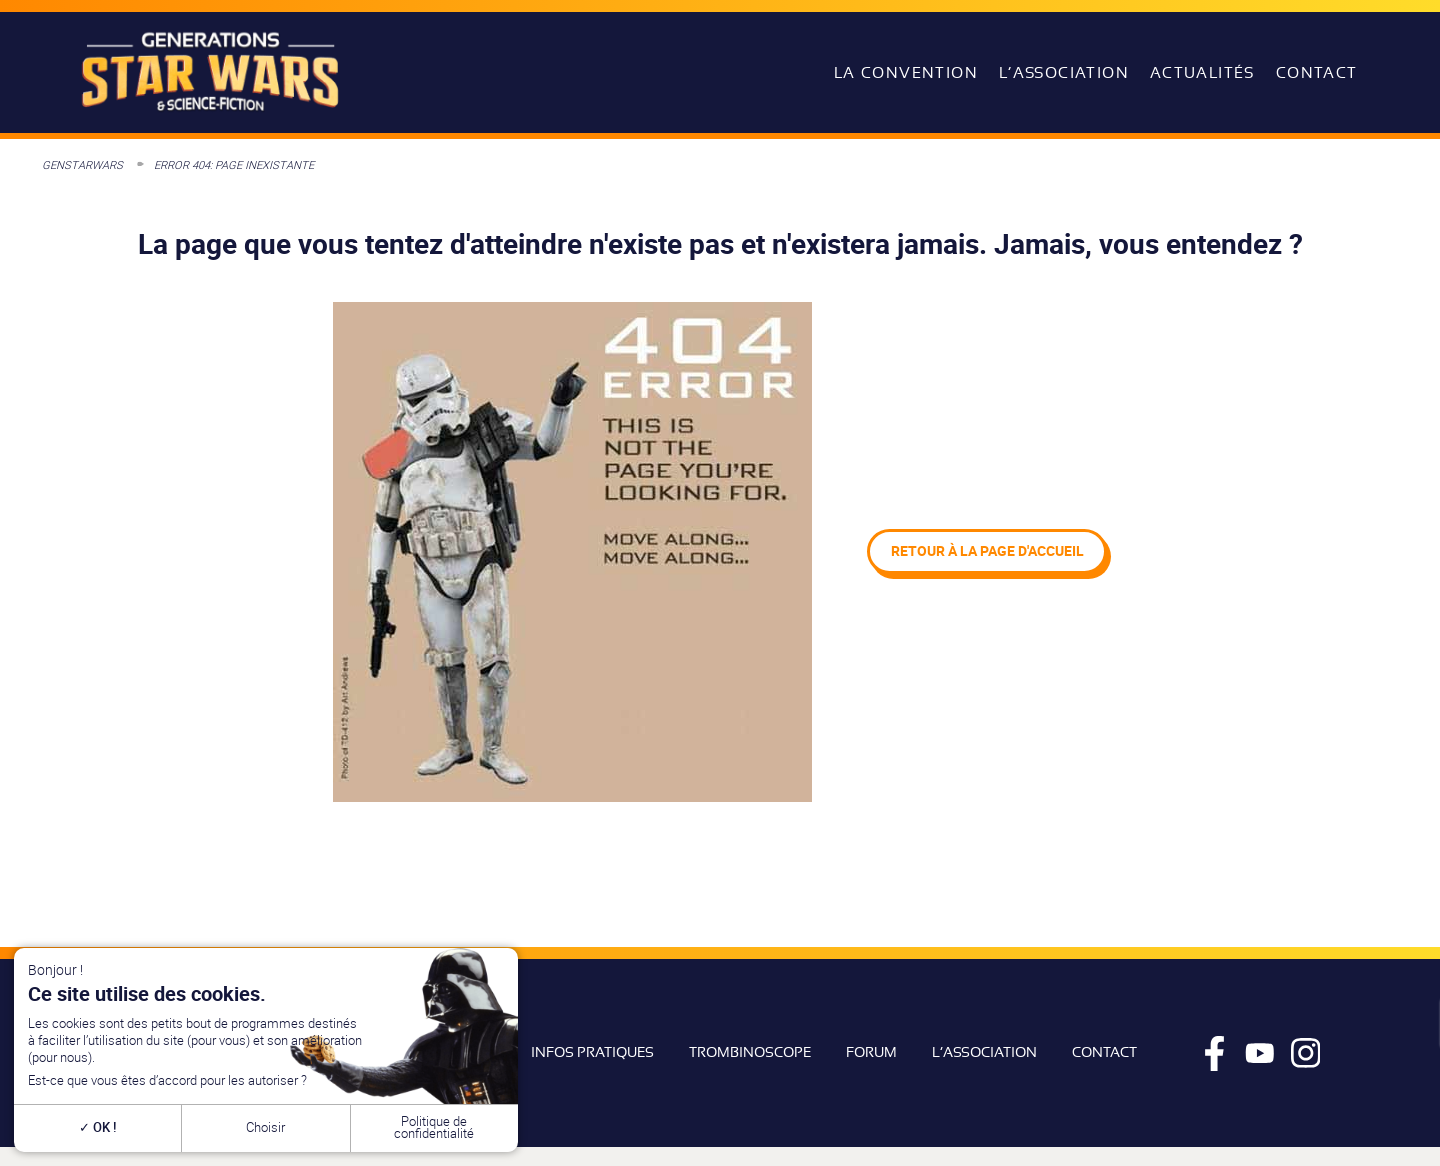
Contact (1317, 73)
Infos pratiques (592, 1052)
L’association (1064, 73)
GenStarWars (82, 164)
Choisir (265, 1127)
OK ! (97, 1127)
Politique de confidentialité (434, 1128)
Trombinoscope (750, 1052)
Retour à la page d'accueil (987, 550)
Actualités (1202, 73)
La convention (906, 73)
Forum (871, 1052)
